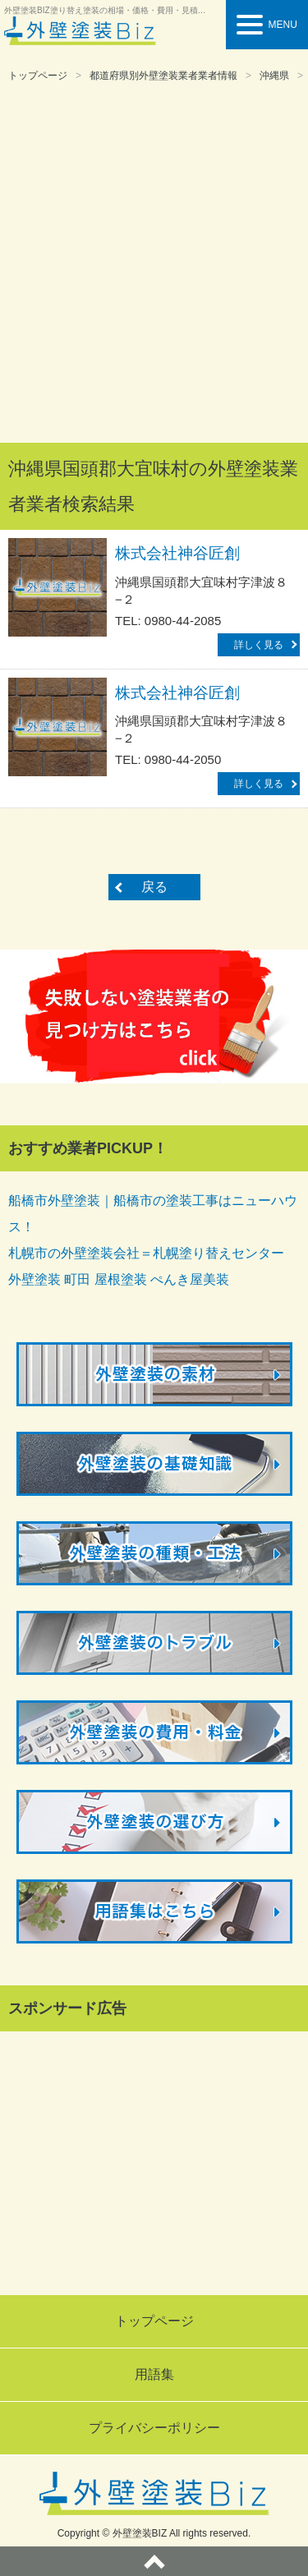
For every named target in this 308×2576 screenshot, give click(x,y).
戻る (154, 887)
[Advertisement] (154, 264)
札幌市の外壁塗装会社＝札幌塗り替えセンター (146, 1253)
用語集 (154, 2374)
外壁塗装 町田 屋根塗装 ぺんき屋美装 (118, 1279)
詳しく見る (258, 645)
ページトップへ (154, 2561)
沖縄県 (274, 75)
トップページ (37, 75)
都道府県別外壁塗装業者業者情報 (163, 75)
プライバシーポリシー (154, 2428)
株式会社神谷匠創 (177, 553)
